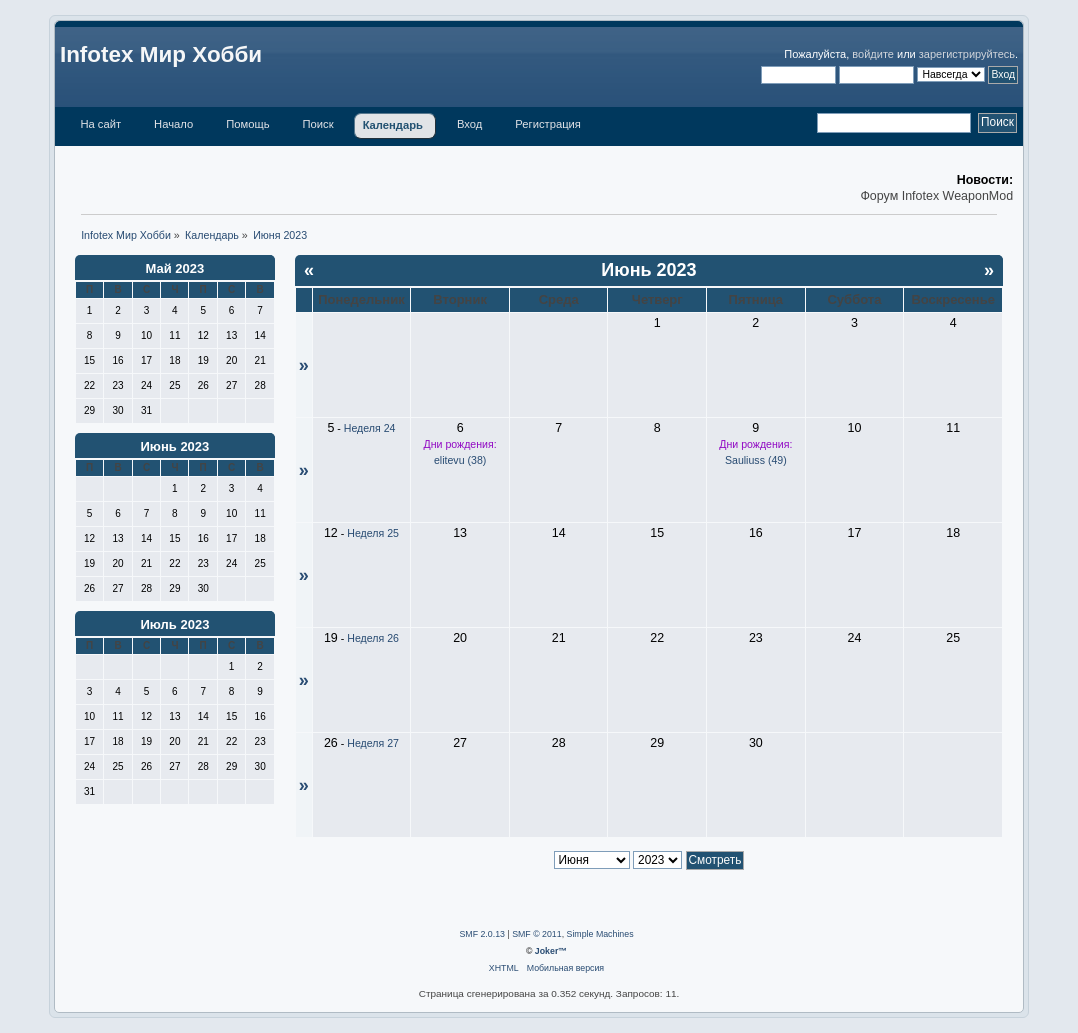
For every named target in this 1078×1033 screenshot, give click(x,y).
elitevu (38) (460, 460)
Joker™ (551, 951)
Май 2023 (175, 268)
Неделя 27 (373, 743)
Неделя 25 (373, 533)
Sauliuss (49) (756, 460)
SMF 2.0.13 (481, 934)
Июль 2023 (174, 624)
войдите (873, 54)
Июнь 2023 (174, 446)
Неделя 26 (373, 638)
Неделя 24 (370, 428)
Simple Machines (600, 934)
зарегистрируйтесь (967, 54)
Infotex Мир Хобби (161, 54)
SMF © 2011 (537, 934)
